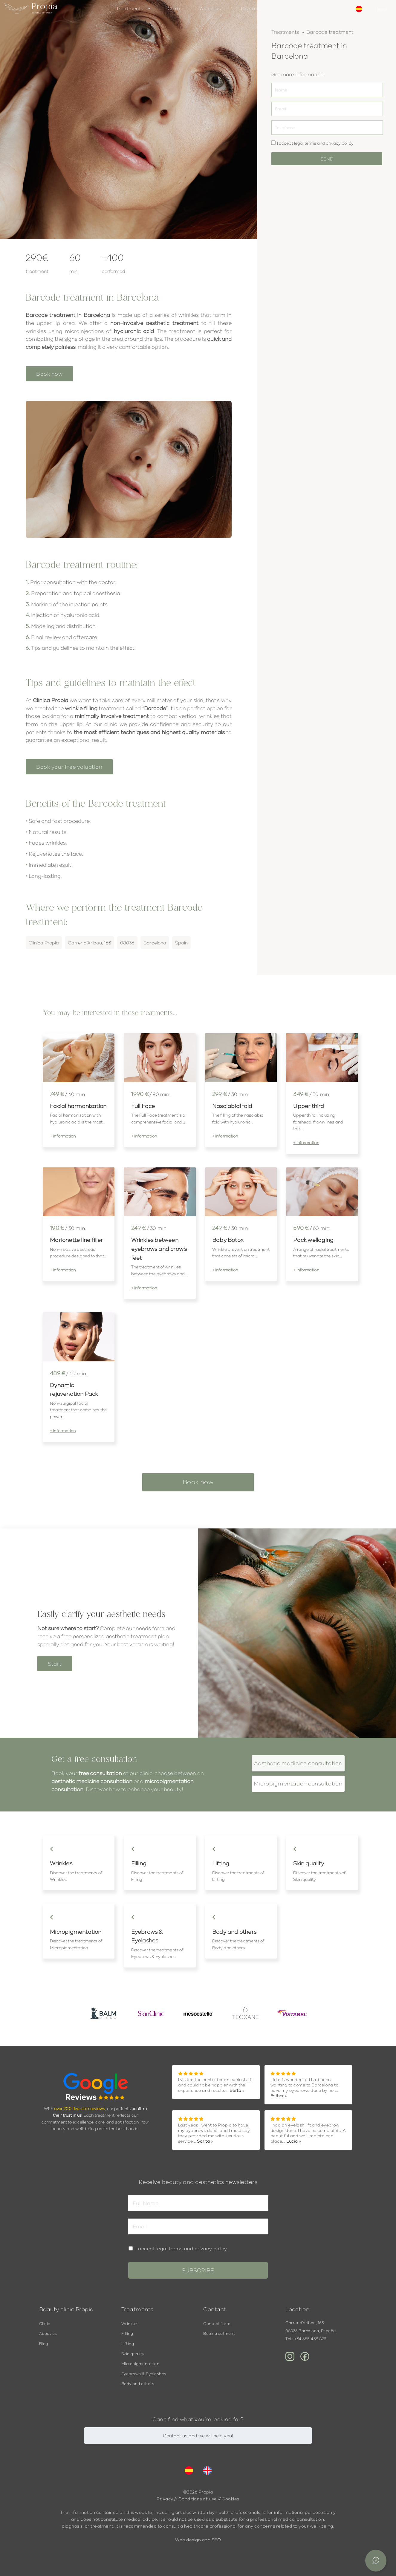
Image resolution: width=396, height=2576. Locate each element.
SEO (216, 2540)
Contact (250, 8)
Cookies (230, 2499)
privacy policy (339, 143)
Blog (43, 2344)
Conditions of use (197, 2499)
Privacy (165, 2499)
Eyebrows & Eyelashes (143, 2374)
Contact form (216, 2324)
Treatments (129, 8)
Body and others (138, 2384)
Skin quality (132, 2354)
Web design (188, 2540)
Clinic (174, 8)
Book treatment (219, 2334)
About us (210, 8)
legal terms (305, 143)
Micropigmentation (140, 2364)
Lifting (127, 2344)
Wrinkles (130, 2324)
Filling (127, 2334)
